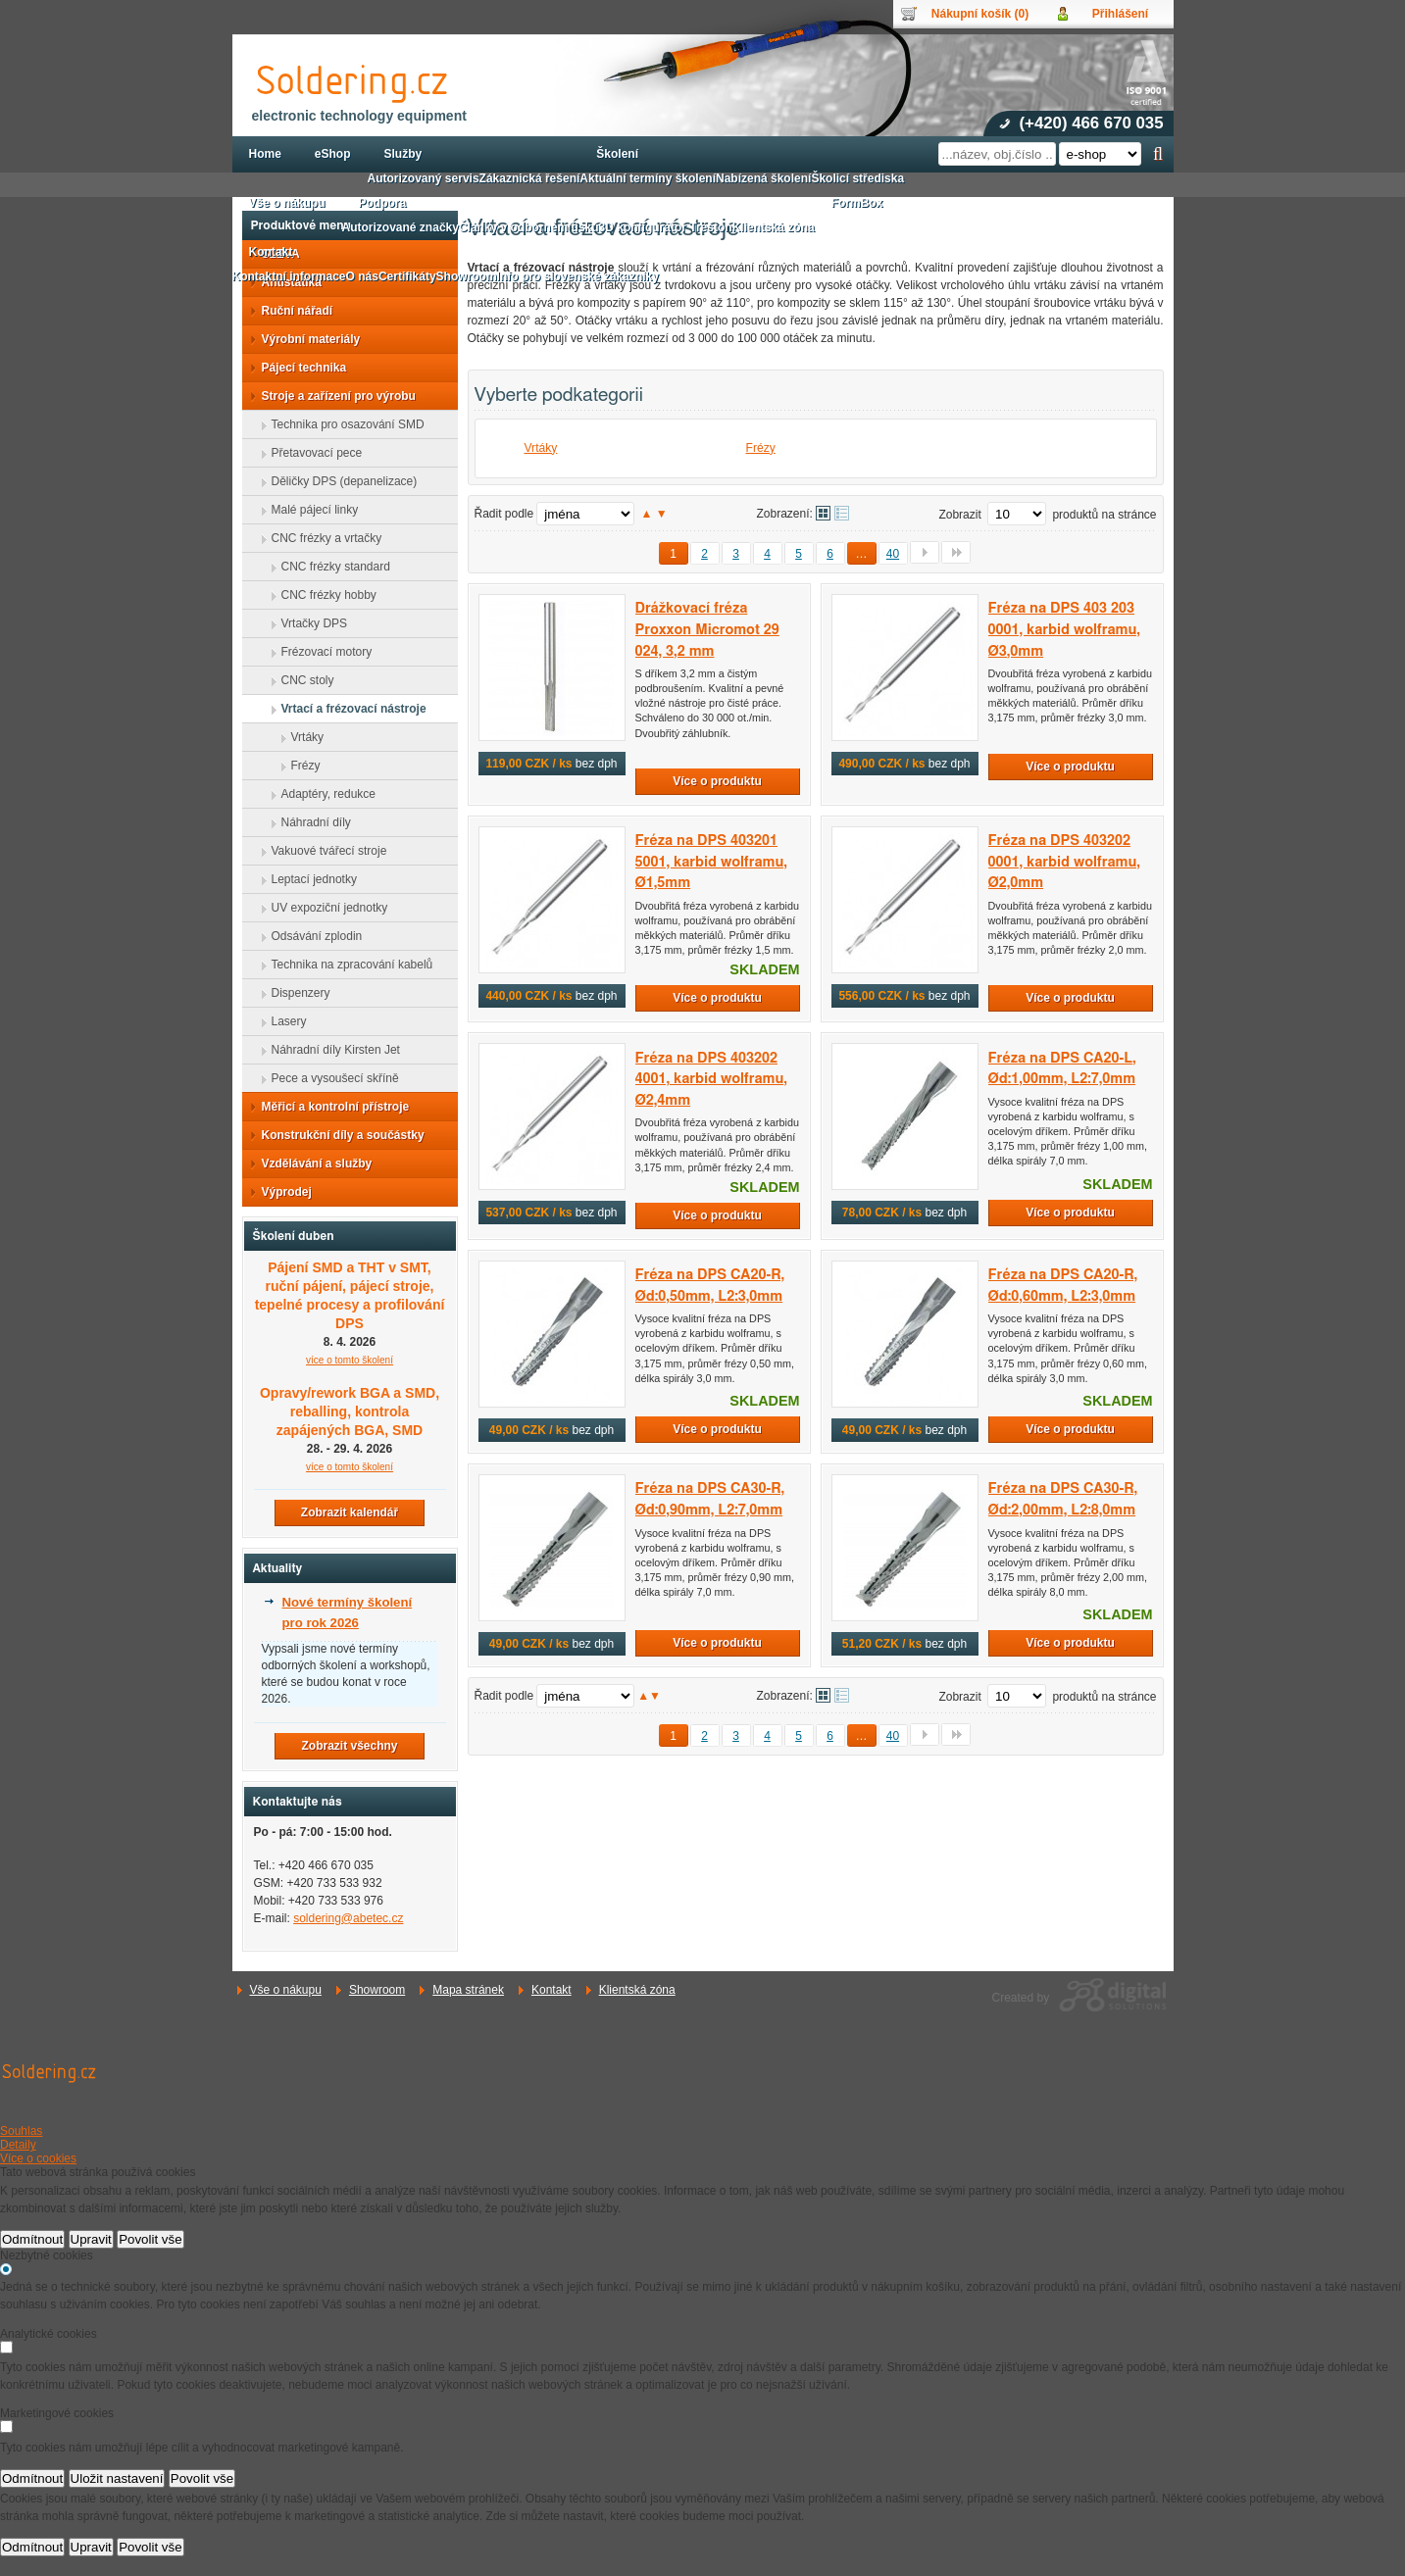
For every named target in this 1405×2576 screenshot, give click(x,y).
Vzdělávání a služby (311, 1163)
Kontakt (551, 1990)
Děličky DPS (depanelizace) (339, 481)
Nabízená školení (763, 178)
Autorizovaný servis (423, 178)
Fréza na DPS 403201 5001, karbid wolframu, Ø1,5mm (711, 861)
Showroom (377, 1990)
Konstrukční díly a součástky (337, 1135)
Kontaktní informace (289, 276)
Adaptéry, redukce (323, 794)
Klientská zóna (637, 1990)
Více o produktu (717, 781)
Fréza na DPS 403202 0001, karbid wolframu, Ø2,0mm (1064, 861)
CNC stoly (302, 680)
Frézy (761, 448)
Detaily (18, 2145)
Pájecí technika (298, 367)
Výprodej (281, 1192)
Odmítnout (32, 2239)
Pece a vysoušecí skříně (329, 1078)
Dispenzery (295, 993)
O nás (362, 276)
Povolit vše (150, 2239)
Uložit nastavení (117, 2478)
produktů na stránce (1104, 514)
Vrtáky (541, 448)
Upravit (91, 2239)
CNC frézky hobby (323, 595)
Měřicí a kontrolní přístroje (330, 1107)
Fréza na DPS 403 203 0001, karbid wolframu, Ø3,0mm (1064, 629)
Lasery (283, 1021)
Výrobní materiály (305, 339)
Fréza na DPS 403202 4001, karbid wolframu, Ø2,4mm (711, 1079)
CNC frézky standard (330, 566)
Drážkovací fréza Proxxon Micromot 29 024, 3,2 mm (707, 629)
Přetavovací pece (311, 453)
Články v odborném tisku (529, 227)
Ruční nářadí (291, 311)
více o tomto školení (349, 1466)
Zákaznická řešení (529, 178)
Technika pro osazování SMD (342, 424)
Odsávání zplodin (311, 936)
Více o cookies (38, 2158)
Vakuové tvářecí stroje (323, 851)
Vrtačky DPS (309, 623)
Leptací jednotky (308, 879)
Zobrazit (959, 514)
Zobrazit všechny (349, 1746)
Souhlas (21, 2131)
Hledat (1158, 154)
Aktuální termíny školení (647, 178)
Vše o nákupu (286, 1990)
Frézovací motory (321, 652)
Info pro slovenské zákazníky (578, 276)
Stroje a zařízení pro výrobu (333, 396)
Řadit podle (504, 513)
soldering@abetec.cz (348, 1918)
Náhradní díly (310, 822)
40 (892, 554)
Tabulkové (841, 513)
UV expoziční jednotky (324, 908)
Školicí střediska (857, 178)
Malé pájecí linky (309, 510)
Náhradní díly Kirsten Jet (330, 1050)
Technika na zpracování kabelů (346, 964)
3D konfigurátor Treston (665, 227)
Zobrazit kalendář (349, 1512)
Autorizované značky (400, 227)
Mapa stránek (468, 1990)
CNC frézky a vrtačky (321, 538)
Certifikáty (407, 276)
